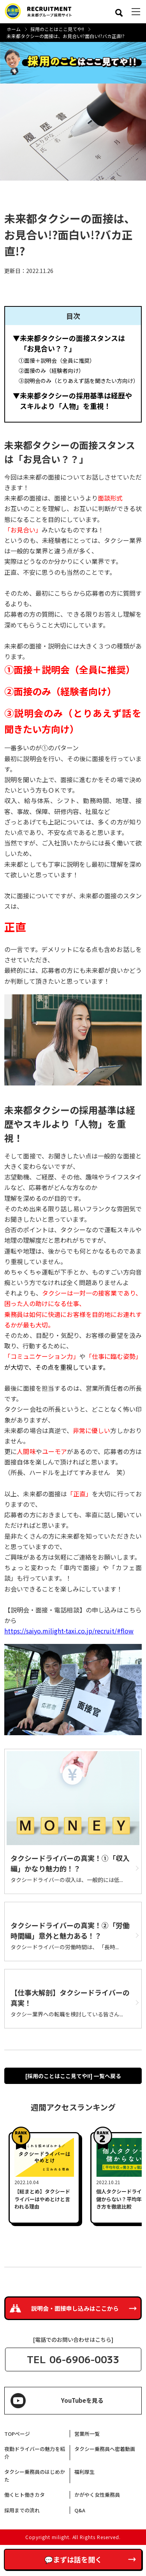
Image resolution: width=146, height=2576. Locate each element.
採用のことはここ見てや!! (57, 29)
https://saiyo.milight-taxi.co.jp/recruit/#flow (69, 1630)
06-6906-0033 (84, 2359)
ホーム (14, 29)
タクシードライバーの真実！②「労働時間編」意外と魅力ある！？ (70, 1930)
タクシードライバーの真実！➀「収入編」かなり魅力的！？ (70, 1863)
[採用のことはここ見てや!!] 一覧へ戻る (73, 2076)
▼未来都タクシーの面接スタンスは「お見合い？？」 (69, 343)
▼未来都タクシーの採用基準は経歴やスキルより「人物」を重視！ (72, 400)
